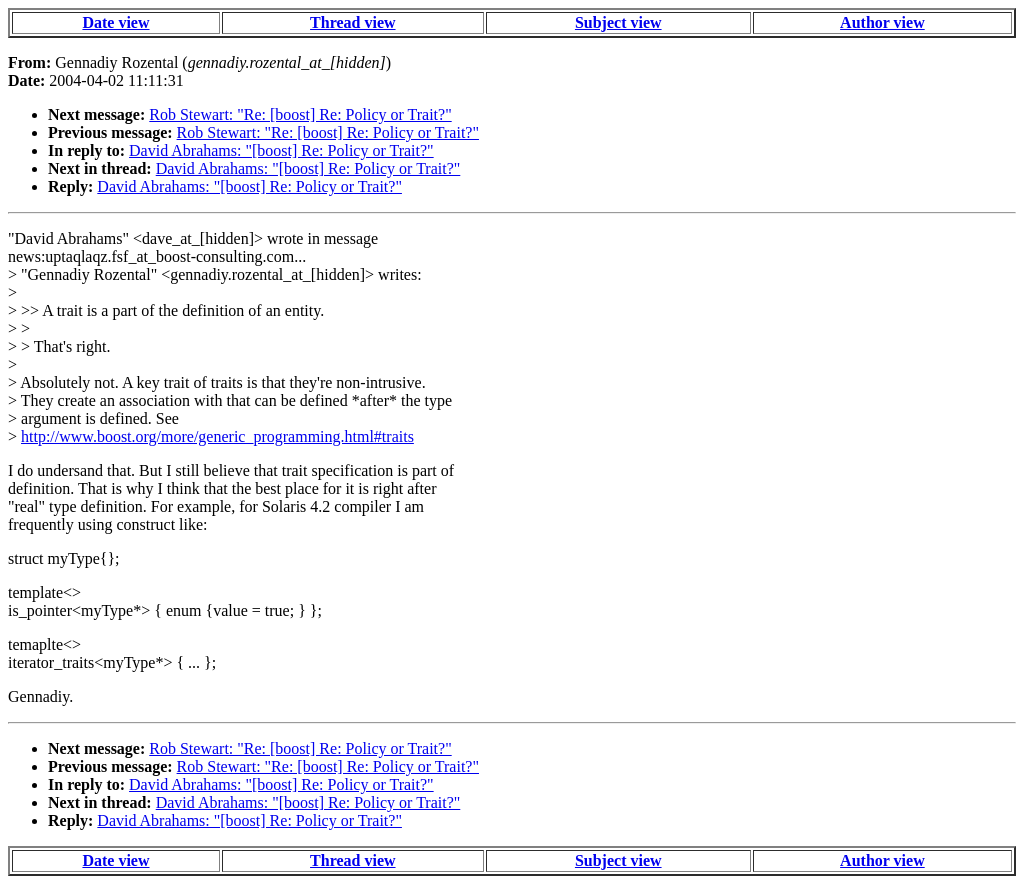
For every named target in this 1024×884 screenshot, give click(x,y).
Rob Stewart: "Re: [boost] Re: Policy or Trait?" (300, 114)
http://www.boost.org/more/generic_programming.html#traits (217, 436)
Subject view (618, 22)
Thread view (352, 22)
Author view (882, 22)
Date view (115, 22)
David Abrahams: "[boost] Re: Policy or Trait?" (281, 150)
